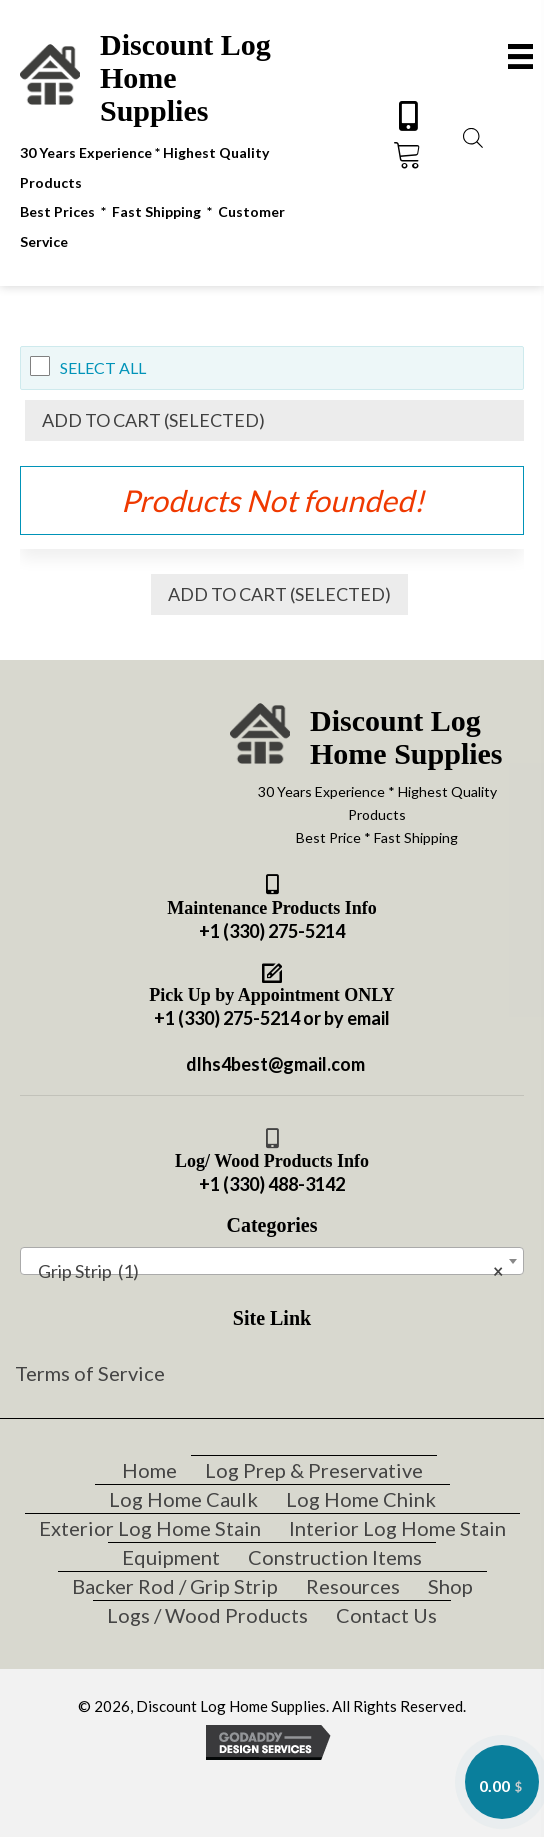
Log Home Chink (361, 1499)
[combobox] (272, 1261)
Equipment (171, 1557)
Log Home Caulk (183, 1499)
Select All (103, 367)
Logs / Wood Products (207, 1615)
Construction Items (335, 1557)
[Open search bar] (473, 135)
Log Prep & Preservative (314, 1470)
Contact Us (386, 1615)
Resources (353, 1586)
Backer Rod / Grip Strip (175, 1586)
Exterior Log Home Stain (150, 1528)
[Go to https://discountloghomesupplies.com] (177, 139)
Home (149, 1470)
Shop (450, 1586)
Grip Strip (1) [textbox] (266, 1271)
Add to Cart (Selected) (153, 420)
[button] (408, 115)
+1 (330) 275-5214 (272, 931)
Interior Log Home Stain (397, 1528)
